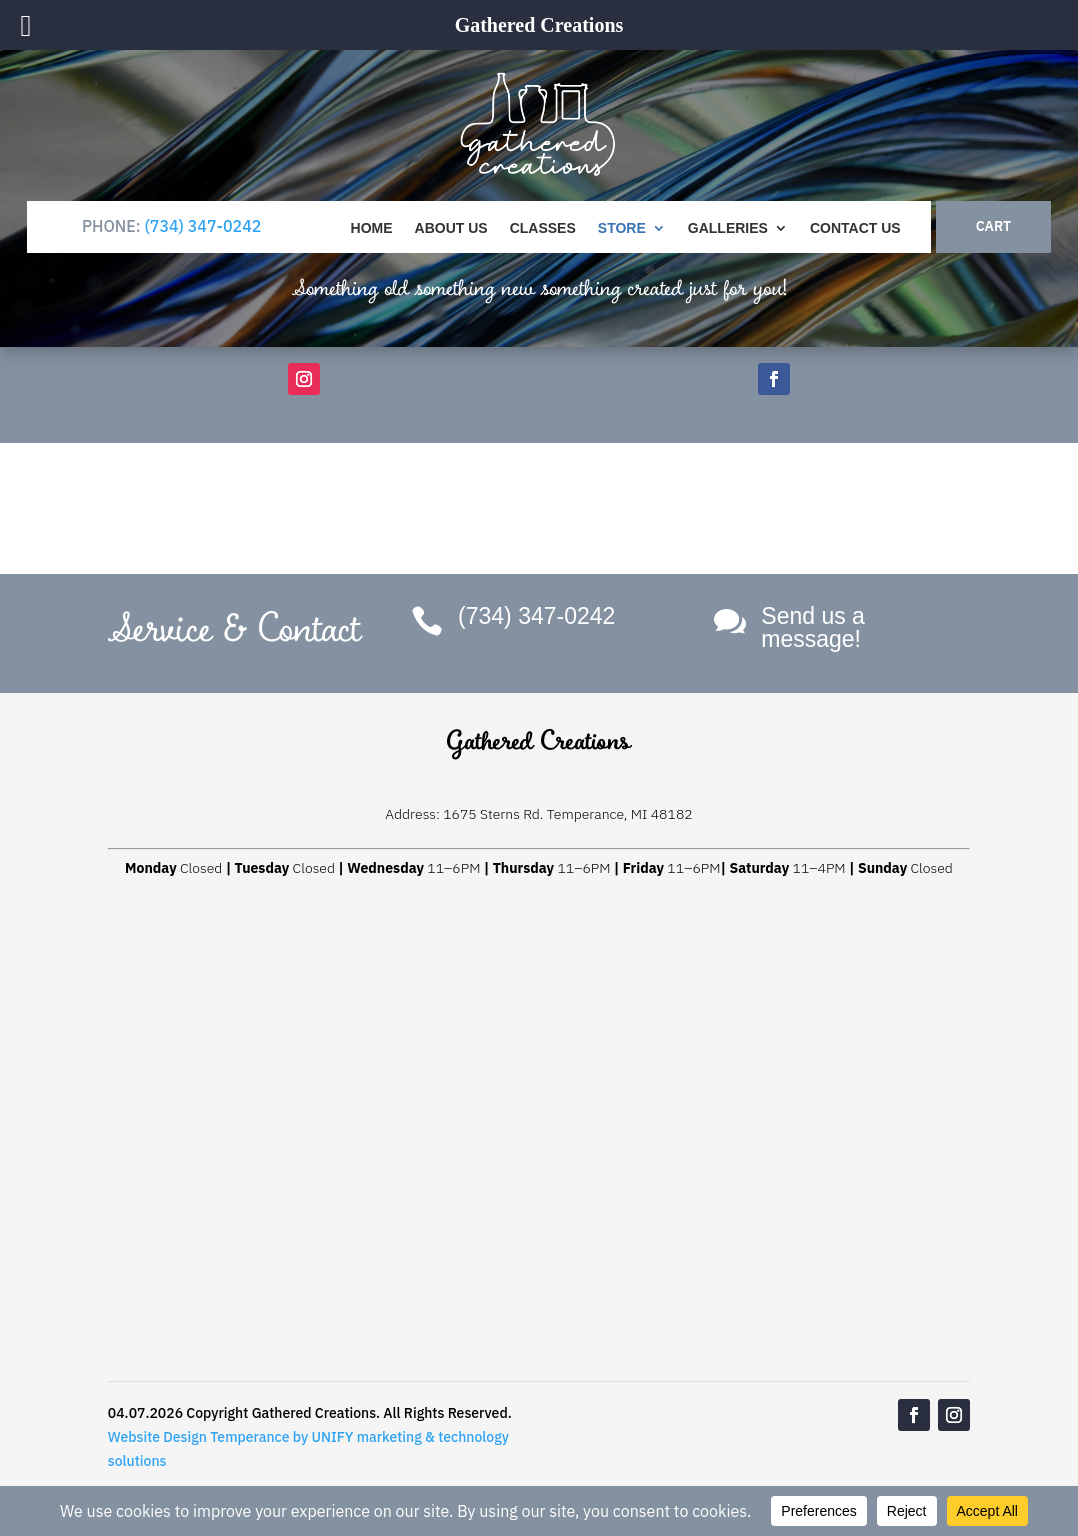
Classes (543, 228)
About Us (451, 228)
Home (372, 228)
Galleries (728, 228)
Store (622, 228)
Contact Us (855, 228)
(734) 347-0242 (202, 226)
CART (993, 226)
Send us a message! (813, 627)
